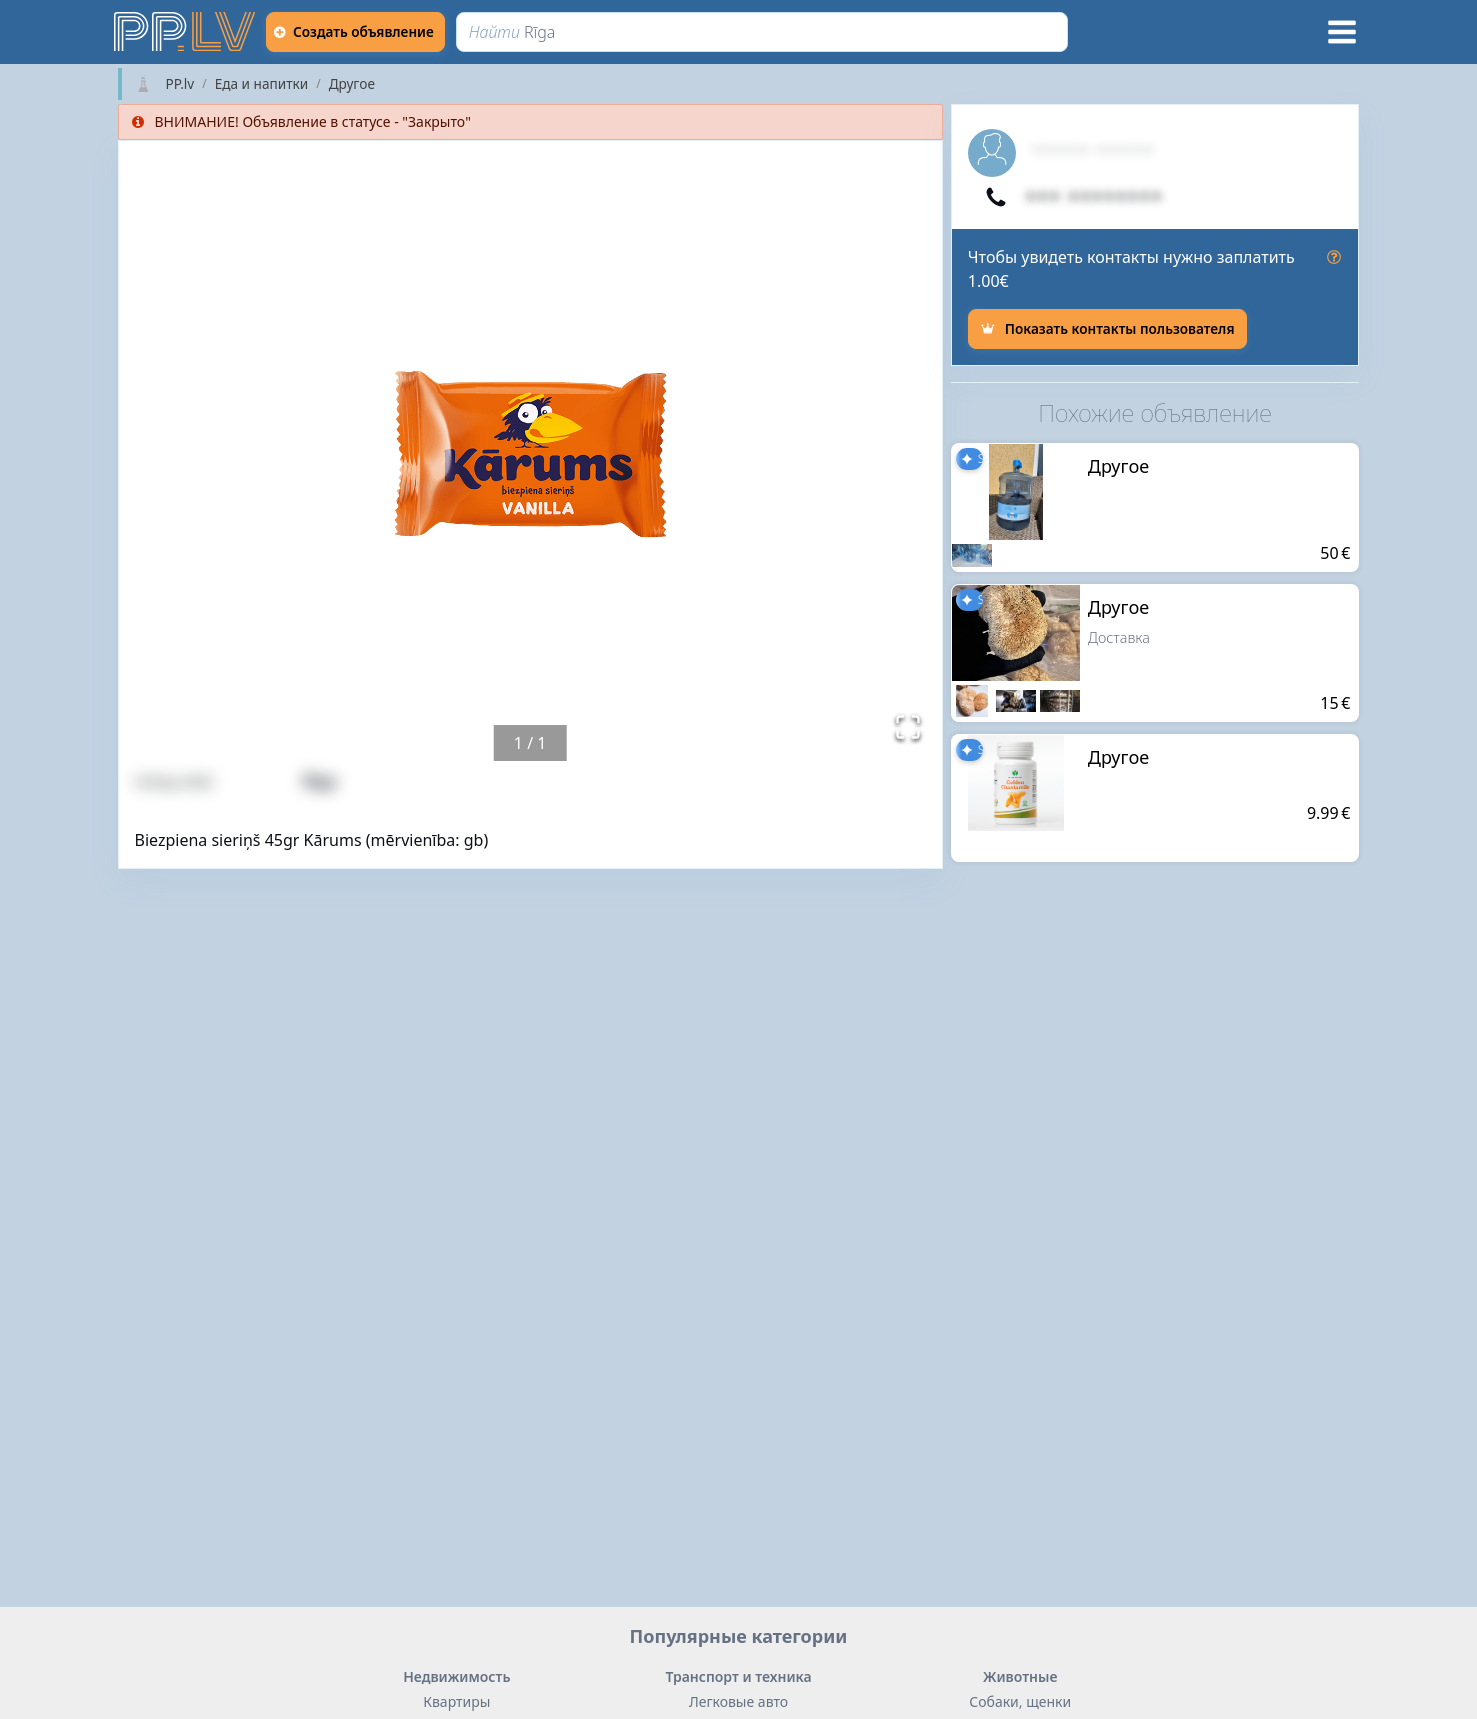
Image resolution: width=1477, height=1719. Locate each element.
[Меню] (1342, 32)
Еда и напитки (261, 84)
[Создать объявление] (361, 32)
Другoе (352, 84)
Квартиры (456, 1701)
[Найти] (767, 32)
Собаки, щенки (1020, 1701)
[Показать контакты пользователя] (1108, 329)
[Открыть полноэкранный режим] (908, 727)
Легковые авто (738, 1701)
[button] (530, 451)
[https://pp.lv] (186, 32)
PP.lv (180, 84)
